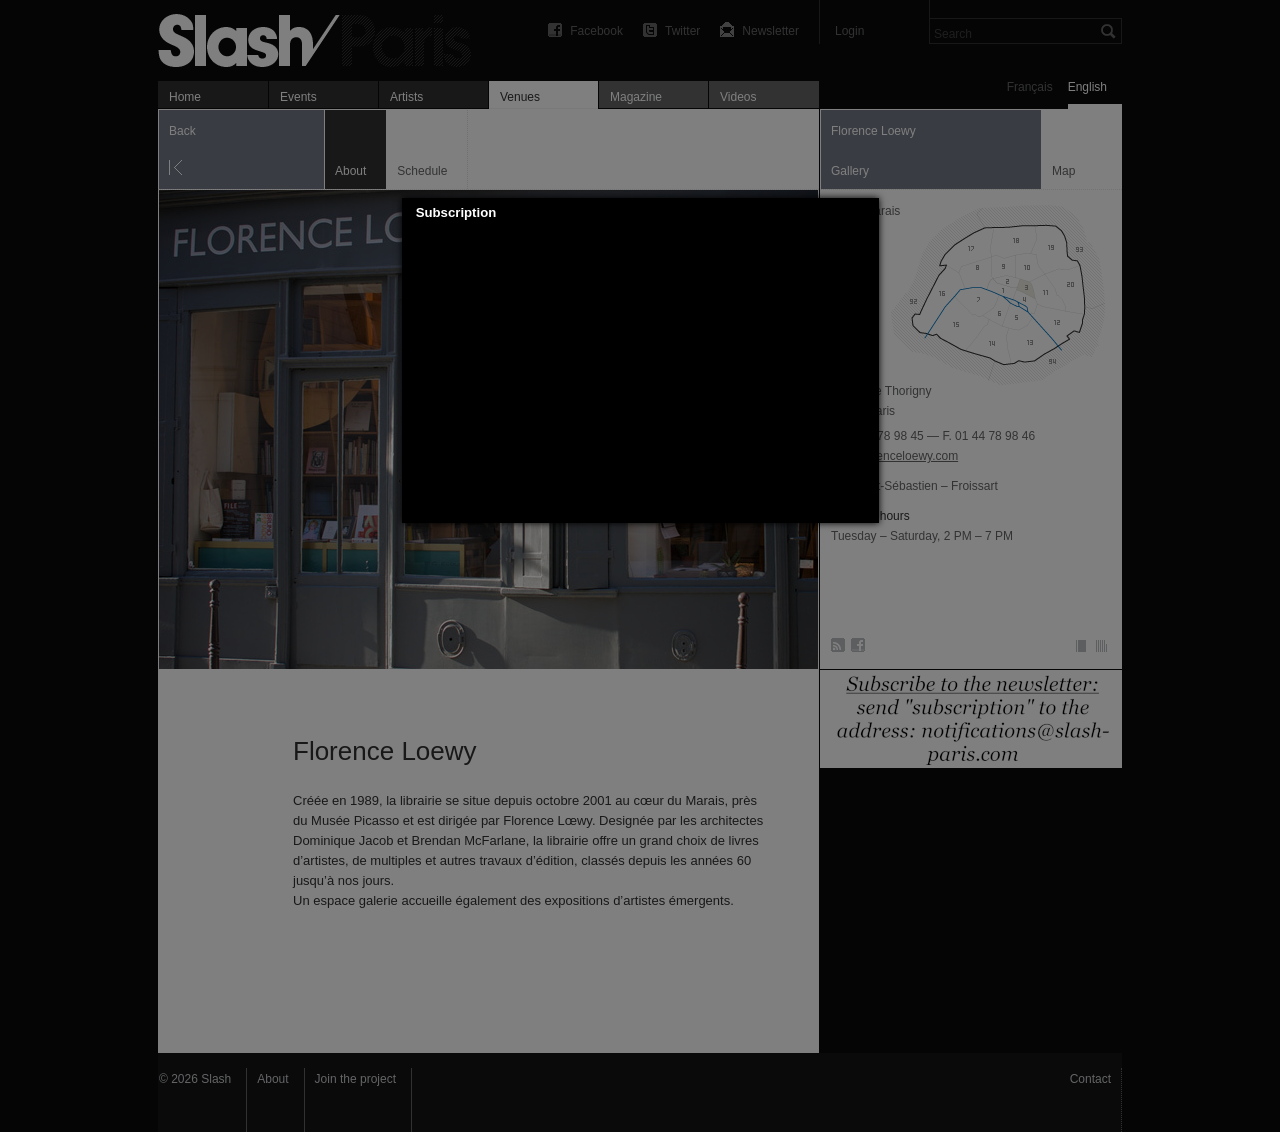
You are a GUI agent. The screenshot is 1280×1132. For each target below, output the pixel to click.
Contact (1090, 1079)
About (272, 1079)
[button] (864, 213)
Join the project (355, 1079)
